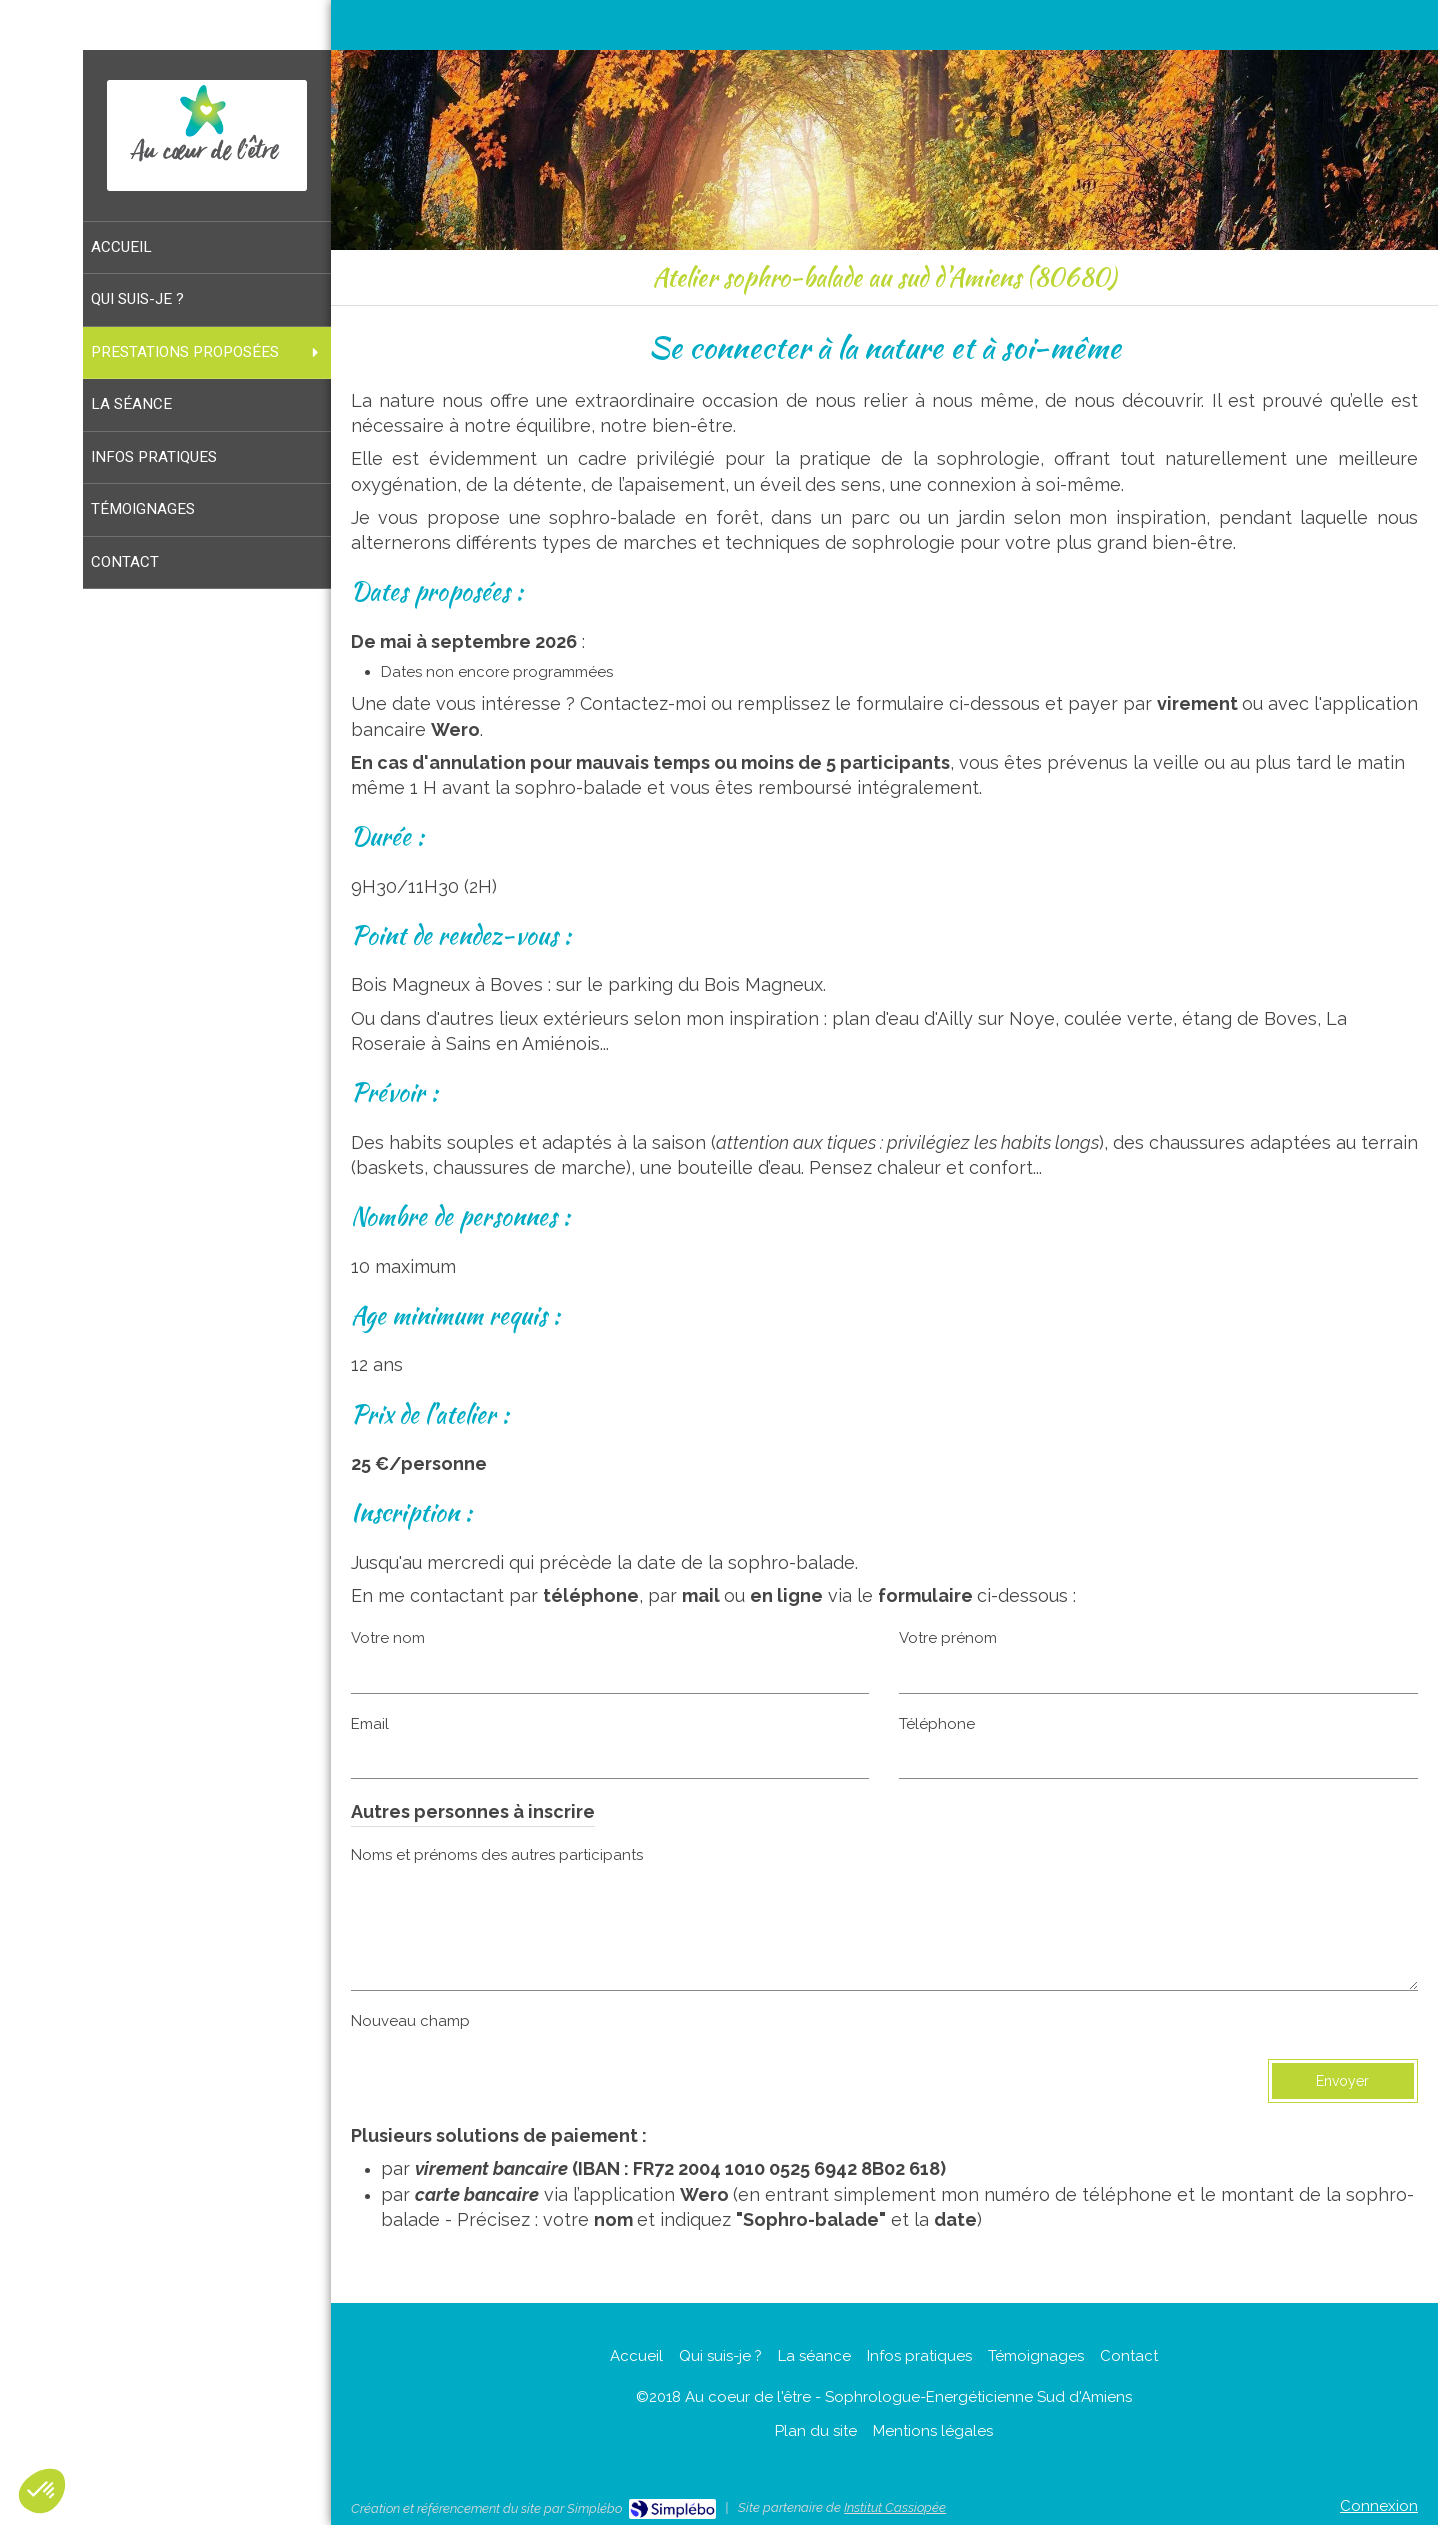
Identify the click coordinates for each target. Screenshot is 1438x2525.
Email (370, 1724)
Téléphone (937, 1724)
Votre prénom (948, 1638)
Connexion (1379, 2506)
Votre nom (388, 1638)
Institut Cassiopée (895, 2507)
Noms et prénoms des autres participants (497, 1855)
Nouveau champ (410, 2021)
